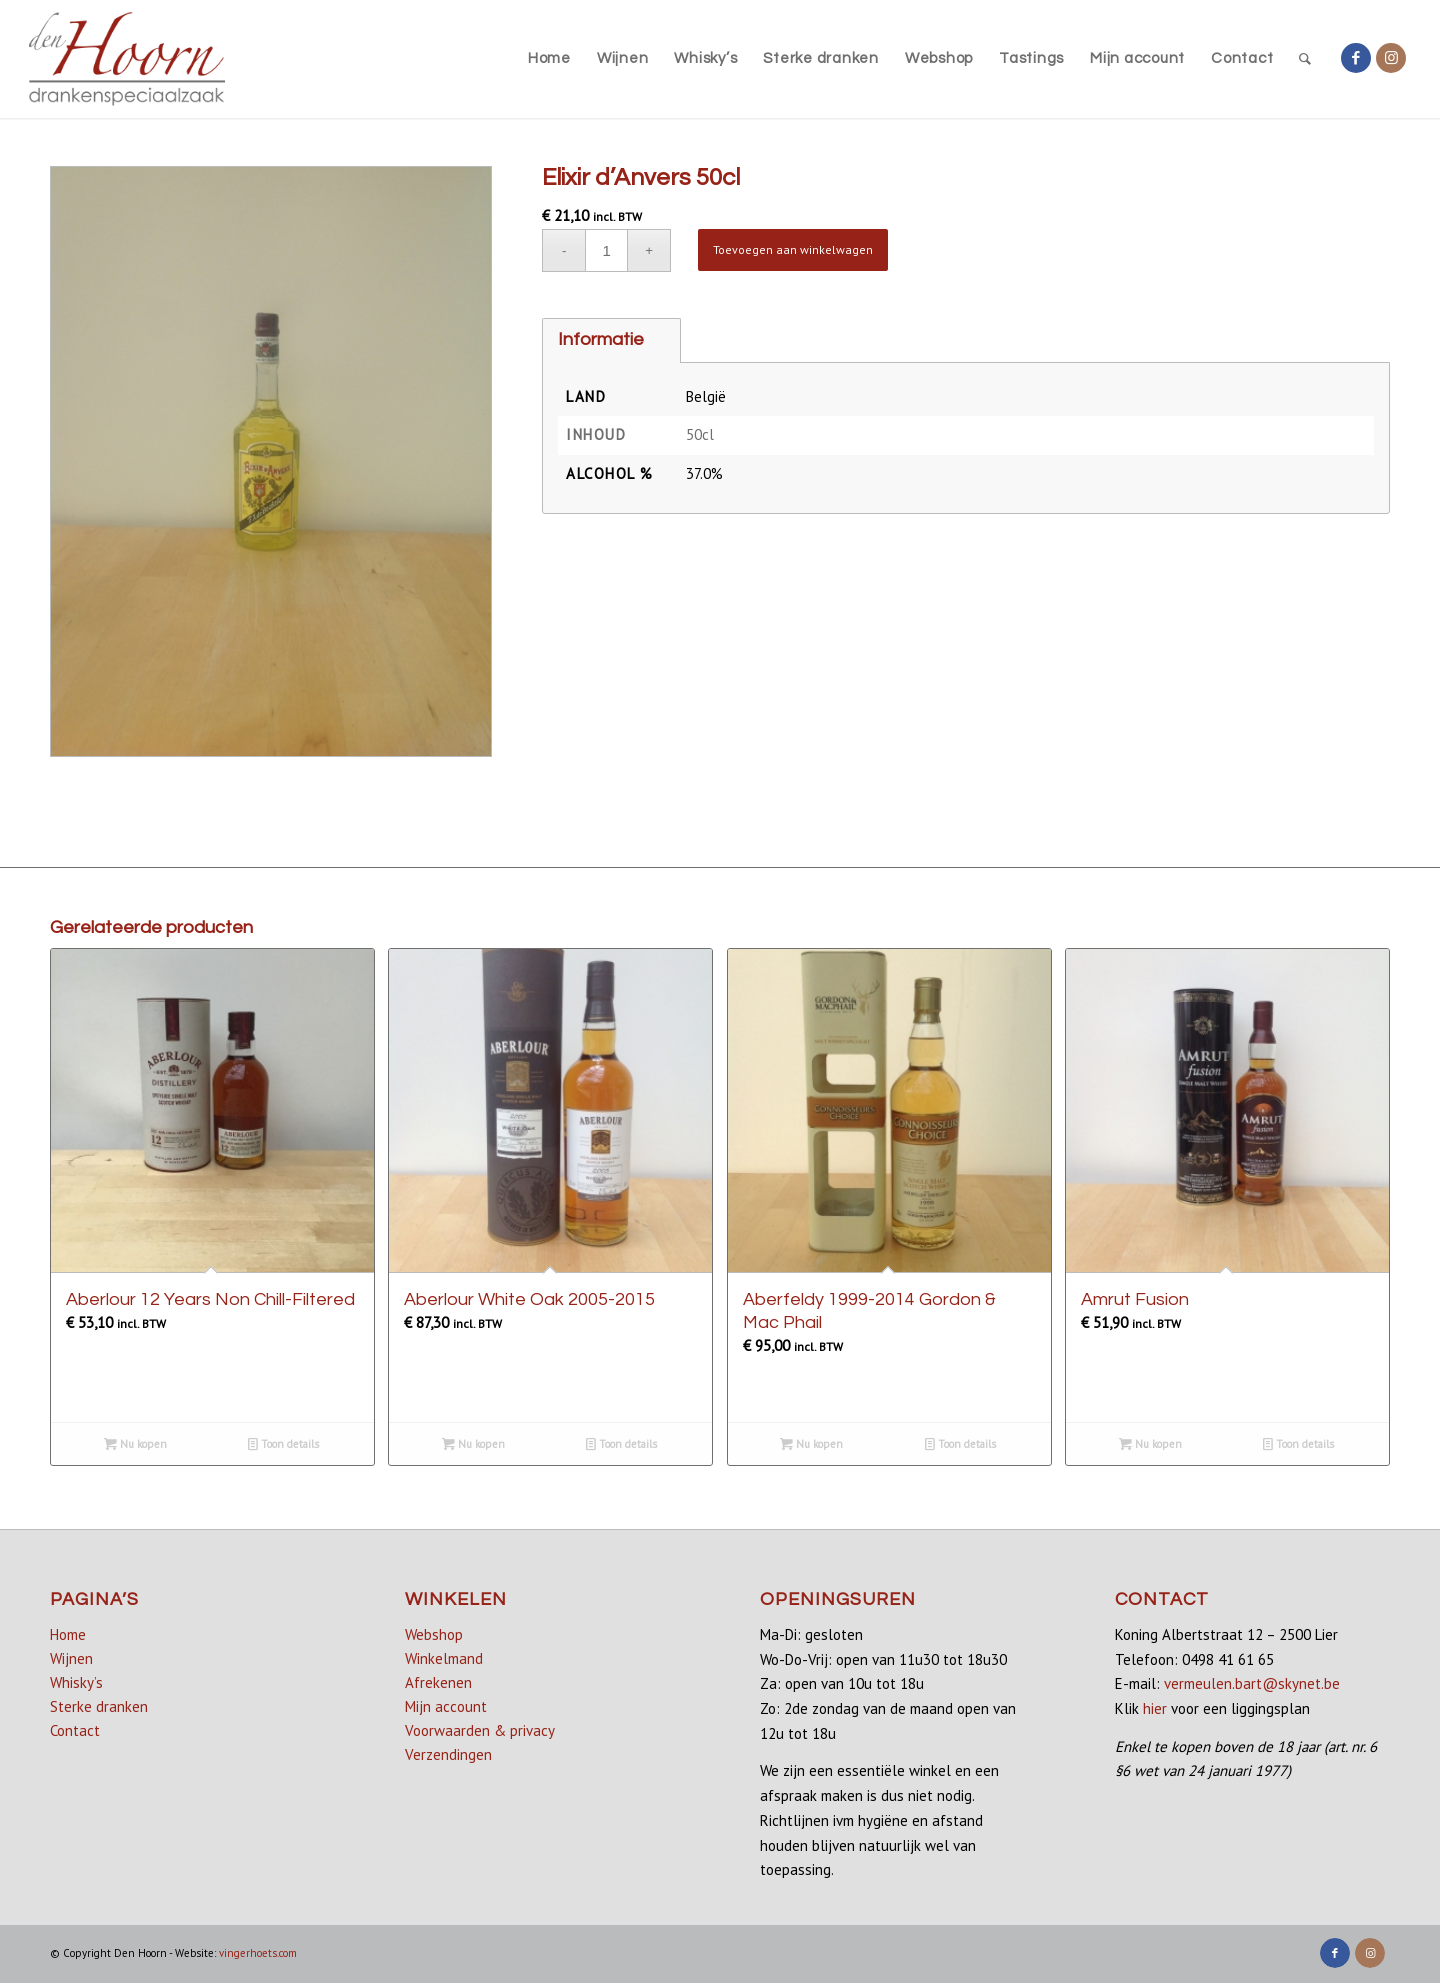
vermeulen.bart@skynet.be (1252, 1683)
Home (68, 1634)
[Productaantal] (606, 250)
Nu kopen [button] (135, 1444)
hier (1155, 1708)
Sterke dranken (99, 1706)
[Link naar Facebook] (1356, 58)
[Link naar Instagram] (1391, 58)
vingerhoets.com (258, 1953)
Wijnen (71, 1658)
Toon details (283, 1444)
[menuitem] (549, 59)
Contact (75, 1730)
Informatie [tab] (601, 339)
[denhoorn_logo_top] (127, 59)
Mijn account (446, 1706)
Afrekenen (438, 1682)
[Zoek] (1305, 59)
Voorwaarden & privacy (480, 1730)
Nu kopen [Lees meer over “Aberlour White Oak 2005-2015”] (473, 1444)
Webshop (434, 1634)
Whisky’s (76, 1682)
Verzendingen (448, 1754)
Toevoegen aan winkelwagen (793, 249)
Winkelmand (444, 1658)
